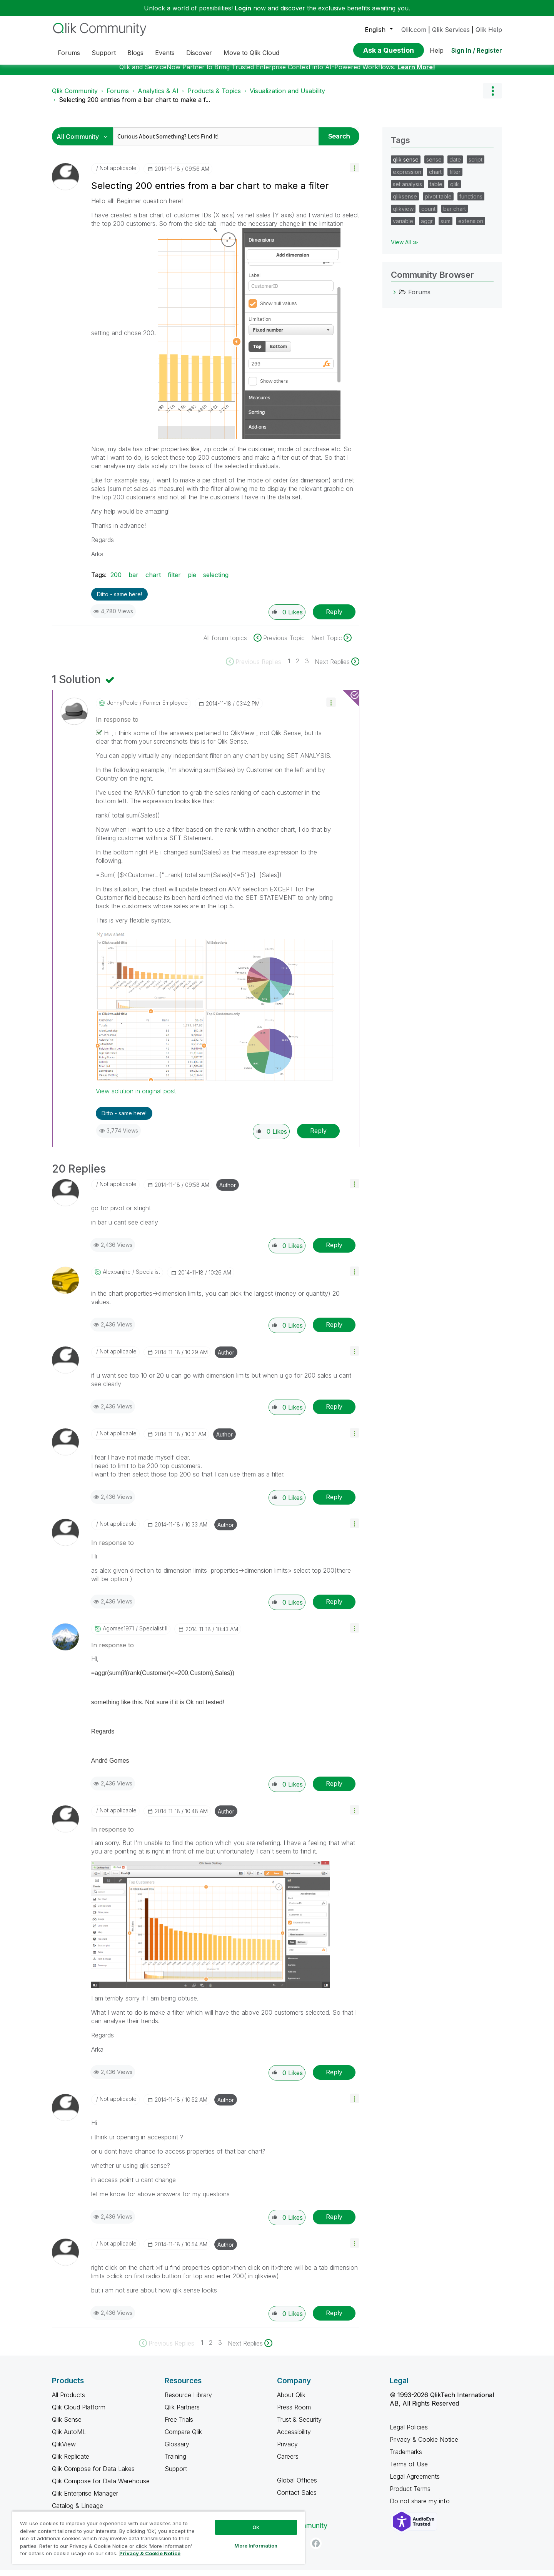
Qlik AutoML (69, 2437)
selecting (216, 580)
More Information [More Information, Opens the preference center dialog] (255, 2546)
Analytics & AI (158, 96)
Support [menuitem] (104, 53)
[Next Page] (337, 667)
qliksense (405, 202)
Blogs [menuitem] (135, 53)
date (455, 165)
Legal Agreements (415, 2482)
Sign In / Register (476, 50)
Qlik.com (413, 29)
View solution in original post (136, 1097)
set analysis (407, 190)
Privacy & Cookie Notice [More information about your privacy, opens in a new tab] (149, 2553)
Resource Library (188, 2400)
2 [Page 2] (297, 666)
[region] (158, 2537)
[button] (354, 173)
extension (470, 227)
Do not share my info (421, 2507)
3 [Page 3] (307, 666)
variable (403, 227)
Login (243, 8)
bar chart (454, 214)
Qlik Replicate (70, 2462)
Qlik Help (489, 29)
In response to (117, 725)
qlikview (403, 214)
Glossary (177, 2450)
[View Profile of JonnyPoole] (122, 708)
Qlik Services (451, 29)
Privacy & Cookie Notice (424, 2445)
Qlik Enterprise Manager (85, 2499)
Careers (288, 2462)
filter (174, 580)
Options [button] (492, 96)
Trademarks (406, 2457)
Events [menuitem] (165, 53)
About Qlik (291, 2400)
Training (175, 2462)
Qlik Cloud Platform (78, 2413)
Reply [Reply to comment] (318, 1136)
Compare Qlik (183, 2437)
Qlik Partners (182, 2413)
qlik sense (406, 165)
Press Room (294, 2413)
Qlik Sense (67, 2425)
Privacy (287, 2450)
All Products (68, 2400)
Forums (118, 96)
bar (133, 580)
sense (434, 165)
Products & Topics (214, 96)
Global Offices (297, 2486)
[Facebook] (316, 2549)
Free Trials (179, 2425)
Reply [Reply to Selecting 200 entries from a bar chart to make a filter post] (334, 617)
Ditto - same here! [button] (119, 600)
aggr (427, 227)
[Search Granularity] (84, 142)
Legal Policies (409, 2433)
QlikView (64, 2450)
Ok (255, 2527)
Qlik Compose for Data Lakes (93, 2474)
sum (446, 227)
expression (407, 177)
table (436, 190)
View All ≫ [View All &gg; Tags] (404, 248)
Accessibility (294, 2437)
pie (192, 580)
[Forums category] (395, 298)
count (428, 214)
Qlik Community (75, 96)
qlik (454, 190)
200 (116, 580)
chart (153, 580)
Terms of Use (409, 2470)
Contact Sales (297, 2498)
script (475, 165)
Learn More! (416, 73)
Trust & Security (299, 2425)
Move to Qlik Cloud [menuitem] (251, 53)
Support (176, 2474)
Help (437, 50)
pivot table (438, 202)
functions (470, 202)
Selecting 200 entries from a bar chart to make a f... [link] (134, 105)
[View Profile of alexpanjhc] (116, 1277)
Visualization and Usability (287, 96)
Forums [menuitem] (69, 53)
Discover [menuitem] (199, 53)
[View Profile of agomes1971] (118, 1634)
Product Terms (410, 2494)
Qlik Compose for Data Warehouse (101, 2487)
